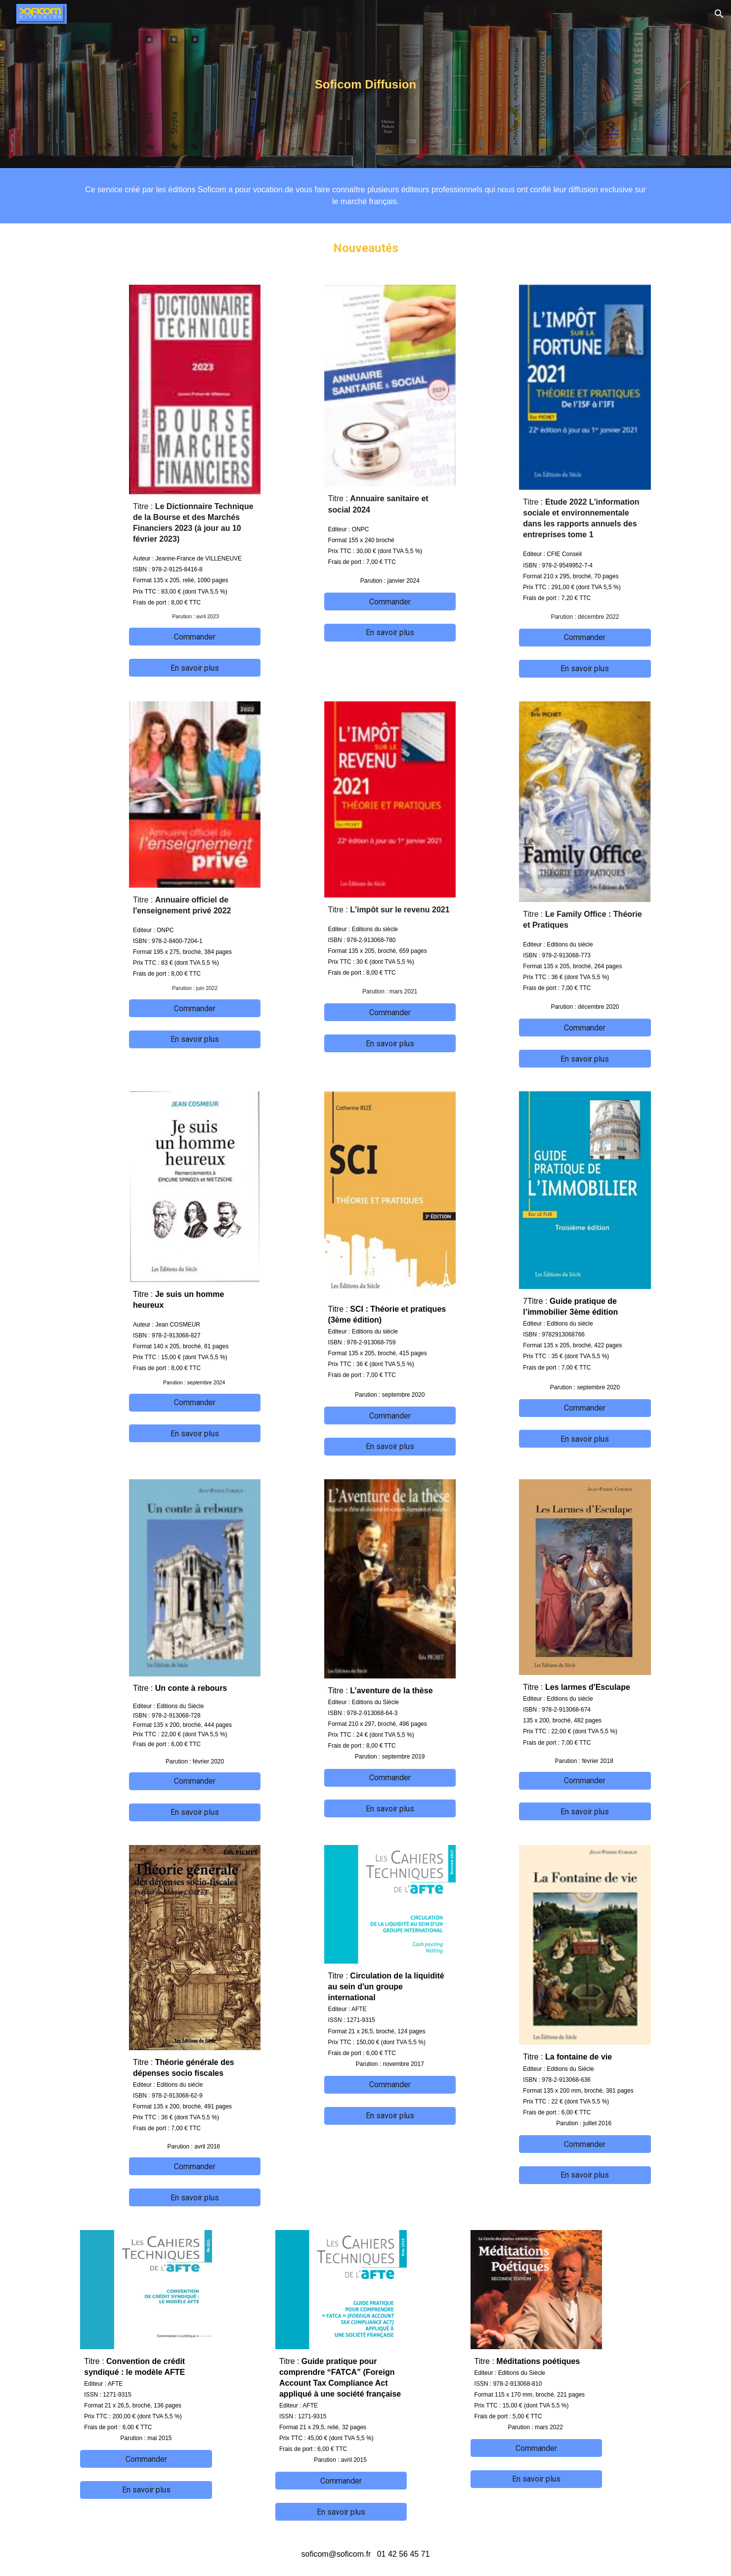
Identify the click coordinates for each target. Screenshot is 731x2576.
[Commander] (194, 636)
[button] (719, 14)
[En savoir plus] (194, 668)
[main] (366, 84)
